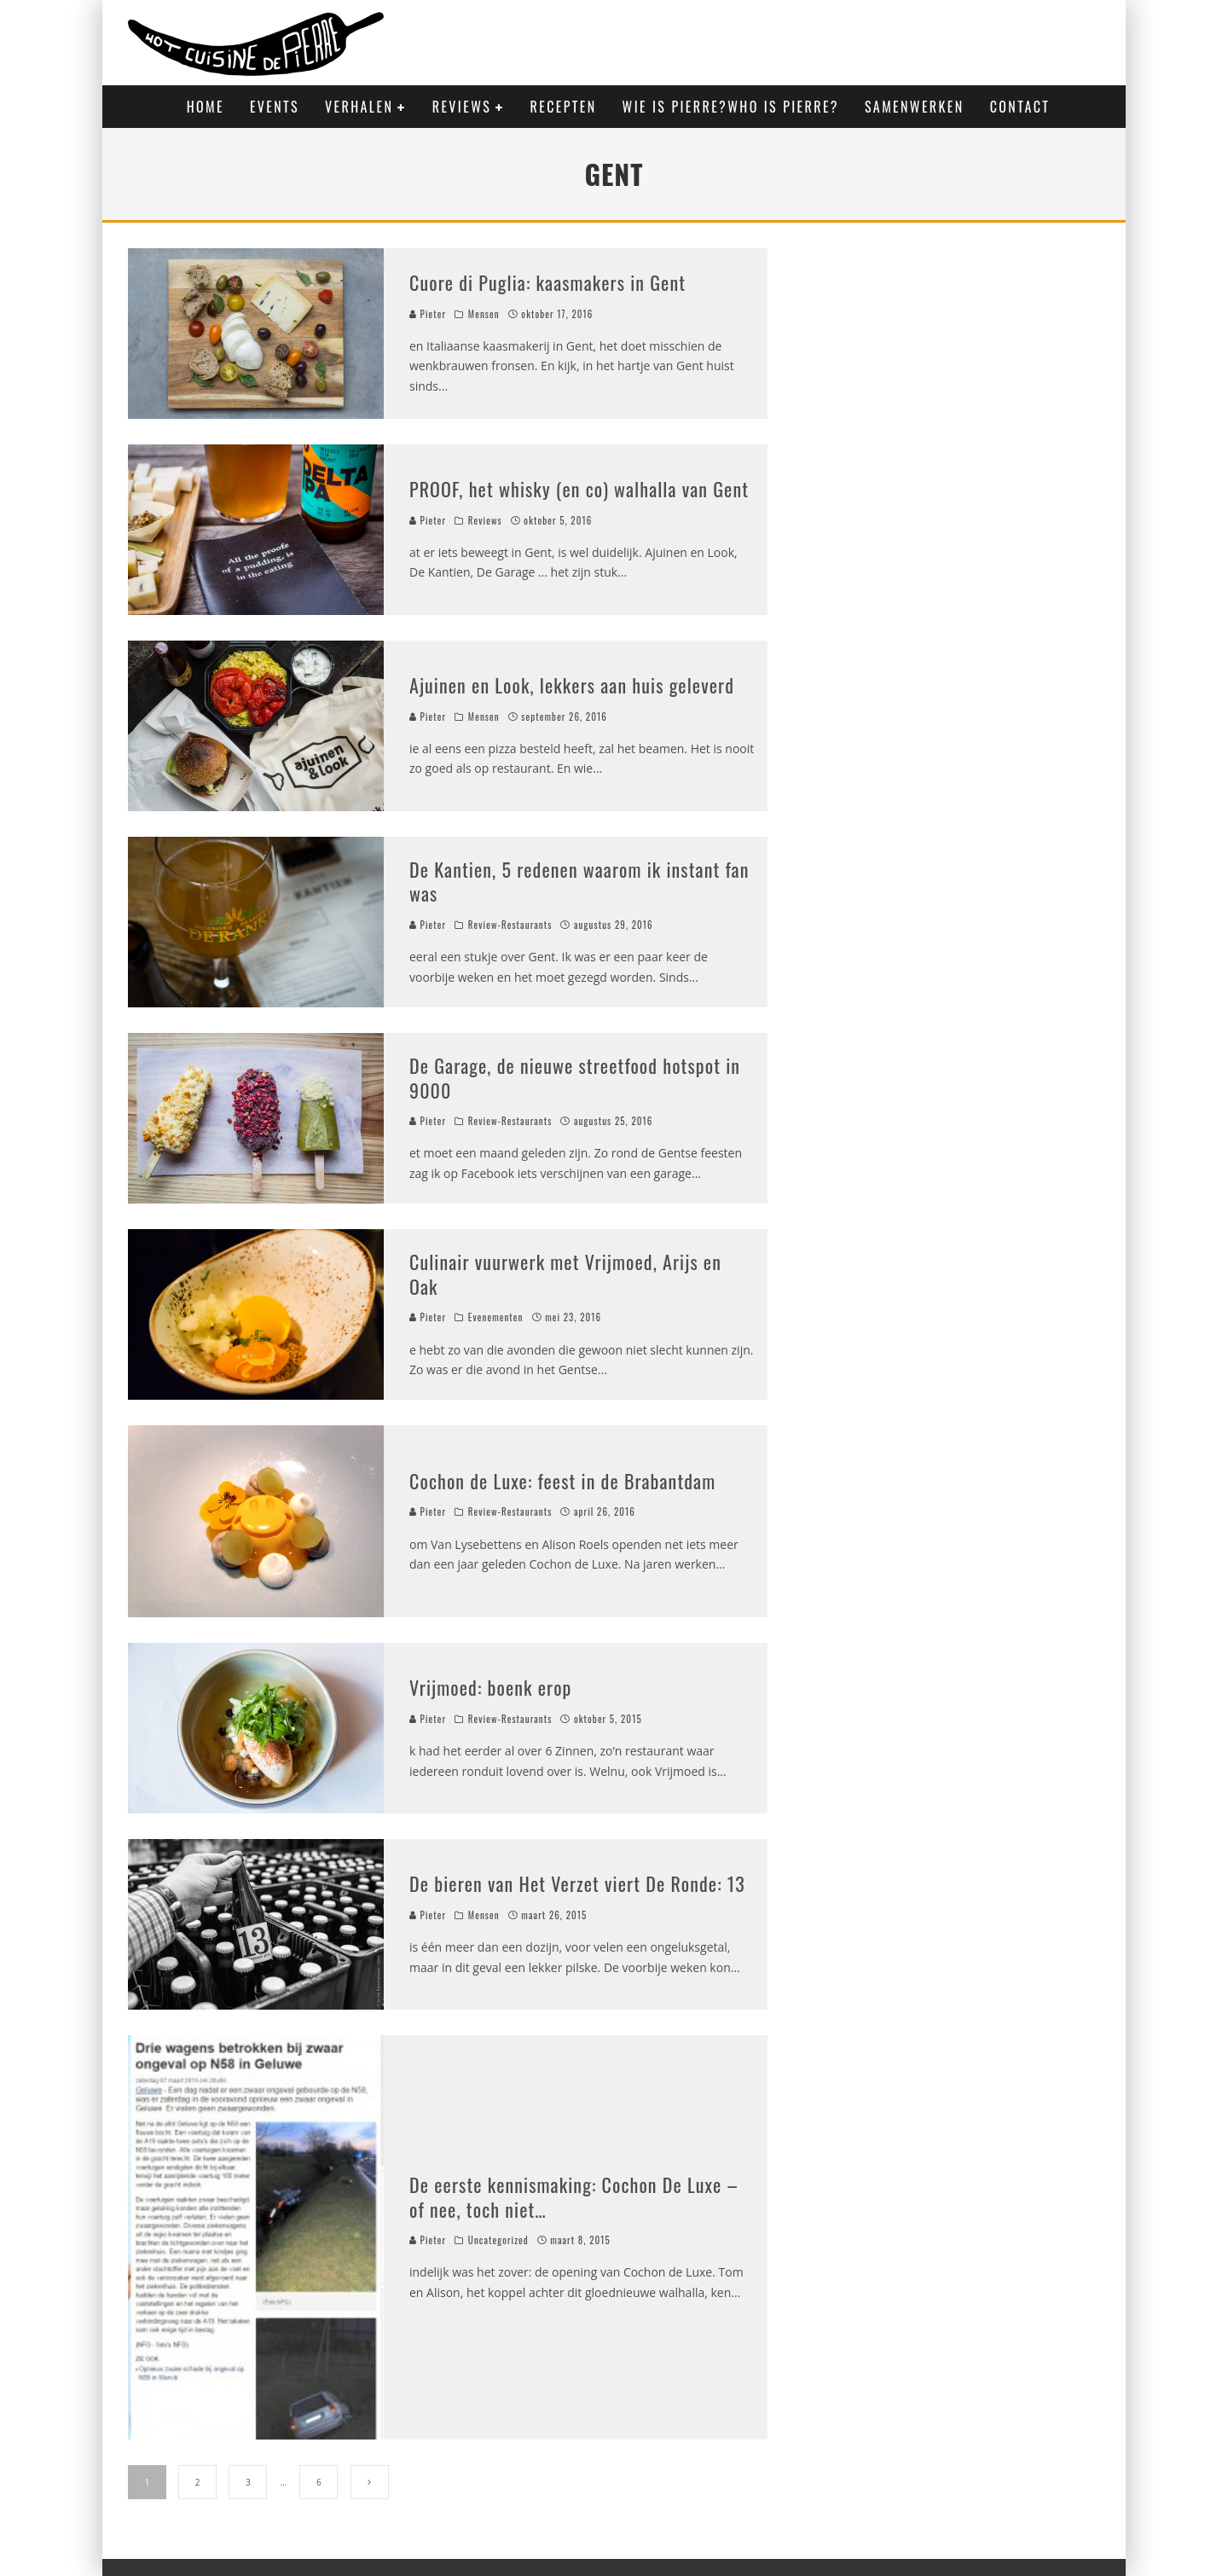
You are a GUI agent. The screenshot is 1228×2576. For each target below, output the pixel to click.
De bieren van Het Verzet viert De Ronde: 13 (577, 1883)
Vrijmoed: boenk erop (490, 1687)
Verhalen (359, 106)
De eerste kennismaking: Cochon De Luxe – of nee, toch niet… (574, 2197)
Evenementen (496, 1317)
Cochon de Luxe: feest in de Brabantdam (562, 1480)
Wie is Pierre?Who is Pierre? (731, 106)
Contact (1020, 106)
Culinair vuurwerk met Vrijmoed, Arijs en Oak (565, 1274)
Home (205, 106)
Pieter (427, 314)
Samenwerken (914, 106)
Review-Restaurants (510, 925)
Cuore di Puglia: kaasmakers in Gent (547, 282)
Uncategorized (498, 2240)
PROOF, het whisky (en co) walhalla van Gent (579, 488)
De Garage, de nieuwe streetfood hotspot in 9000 (574, 1078)
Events (274, 106)
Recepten (563, 106)
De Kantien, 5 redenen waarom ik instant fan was (579, 882)
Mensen (484, 314)
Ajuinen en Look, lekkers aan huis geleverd (571, 685)
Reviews (461, 106)
